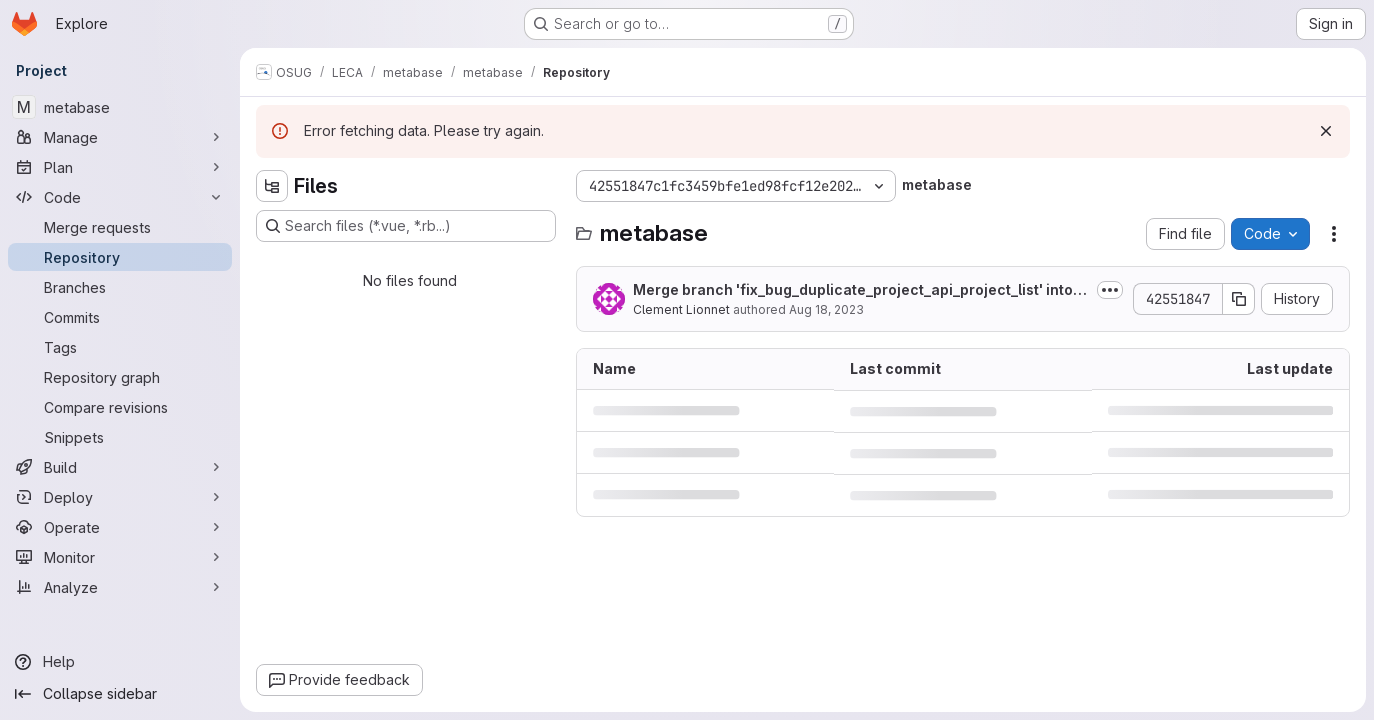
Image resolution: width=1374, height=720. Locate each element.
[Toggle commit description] (1110, 290)
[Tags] (120, 347)
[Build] (120, 467)
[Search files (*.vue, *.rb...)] (406, 226)
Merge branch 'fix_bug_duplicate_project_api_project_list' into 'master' (853, 290)
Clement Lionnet (681, 309)
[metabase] (120, 107)
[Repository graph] (120, 377)
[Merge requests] (120, 227)
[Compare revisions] (120, 407)
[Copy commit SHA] (1239, 299)
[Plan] (120, 167)
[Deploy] (120, 497)
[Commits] (120, 317)
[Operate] (120, 527)
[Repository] (120, 257)
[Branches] (120, 287)
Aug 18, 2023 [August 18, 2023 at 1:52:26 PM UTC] (826, 309)
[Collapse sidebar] (120, 694)
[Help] (120, 662)
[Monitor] (120, 557)
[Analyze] (120, 587)
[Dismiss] (1326, 131)
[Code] (120, 197)
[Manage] (120, 137)
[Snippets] (120, 437)
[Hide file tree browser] (272, 186)
